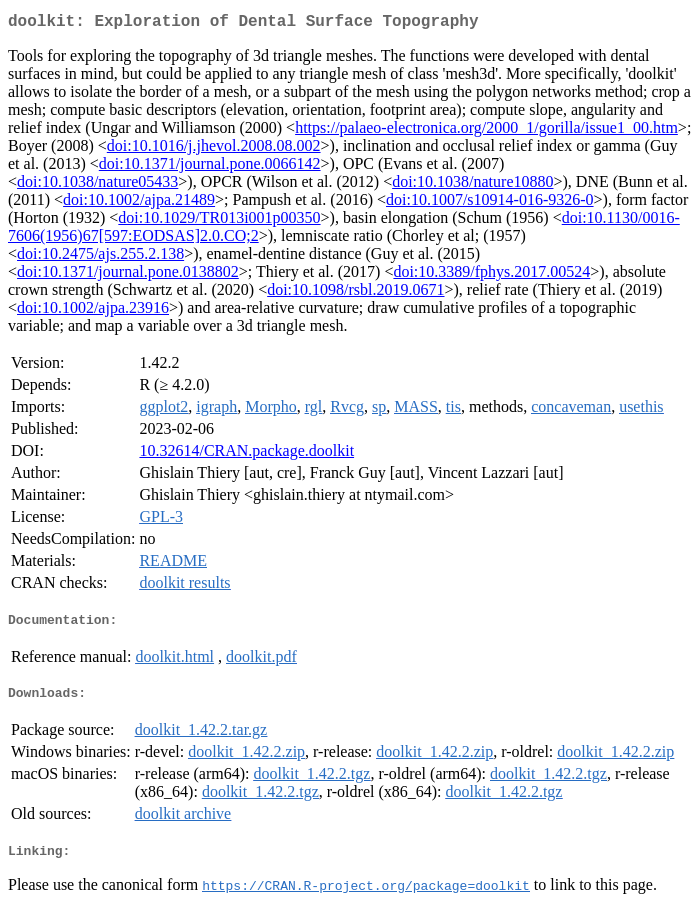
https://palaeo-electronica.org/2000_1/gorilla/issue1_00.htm (486, 131)
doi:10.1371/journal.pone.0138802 (128, 275)
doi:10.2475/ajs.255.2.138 (100, 257)
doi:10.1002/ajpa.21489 (139, 203)
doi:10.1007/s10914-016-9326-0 (490, 203)
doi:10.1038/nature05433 (97, 185)
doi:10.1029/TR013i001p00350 (219, 221)
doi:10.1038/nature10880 (472, 185)
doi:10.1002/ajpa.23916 (93, 311)
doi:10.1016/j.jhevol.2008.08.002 (214, 149)
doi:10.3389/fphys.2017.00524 (491, 275)
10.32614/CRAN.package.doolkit (246, 454)
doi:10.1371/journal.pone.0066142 (210, 167)
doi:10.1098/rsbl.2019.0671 (355, 293)
